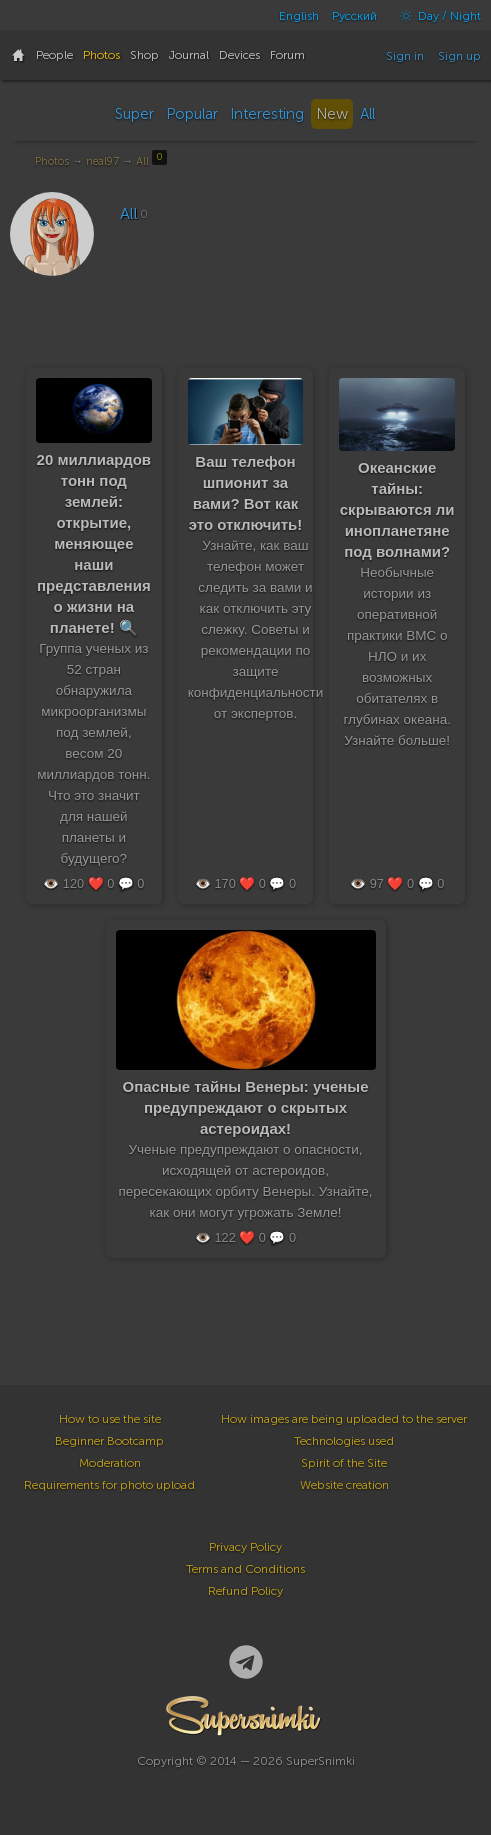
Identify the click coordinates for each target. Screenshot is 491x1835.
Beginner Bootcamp (109, 1441)
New (332, 114)
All (367, 114)
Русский (354, 16)
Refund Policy (245, 1591)
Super (134, 114)
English (299, 16)
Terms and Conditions (245, 1569)
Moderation (110, 1463)
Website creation (344, 1485)
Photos (52, 161)
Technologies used (344, 1441)
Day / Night (435, 16)
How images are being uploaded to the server (344, 1419)
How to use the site (110, 1419)
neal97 (102, 161)
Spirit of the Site (344, 1463)
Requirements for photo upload (109, 1485)
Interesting (267, 114)
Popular (192, 114)
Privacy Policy (245, 1547)
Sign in (405, 56)
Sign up (459, 56)
